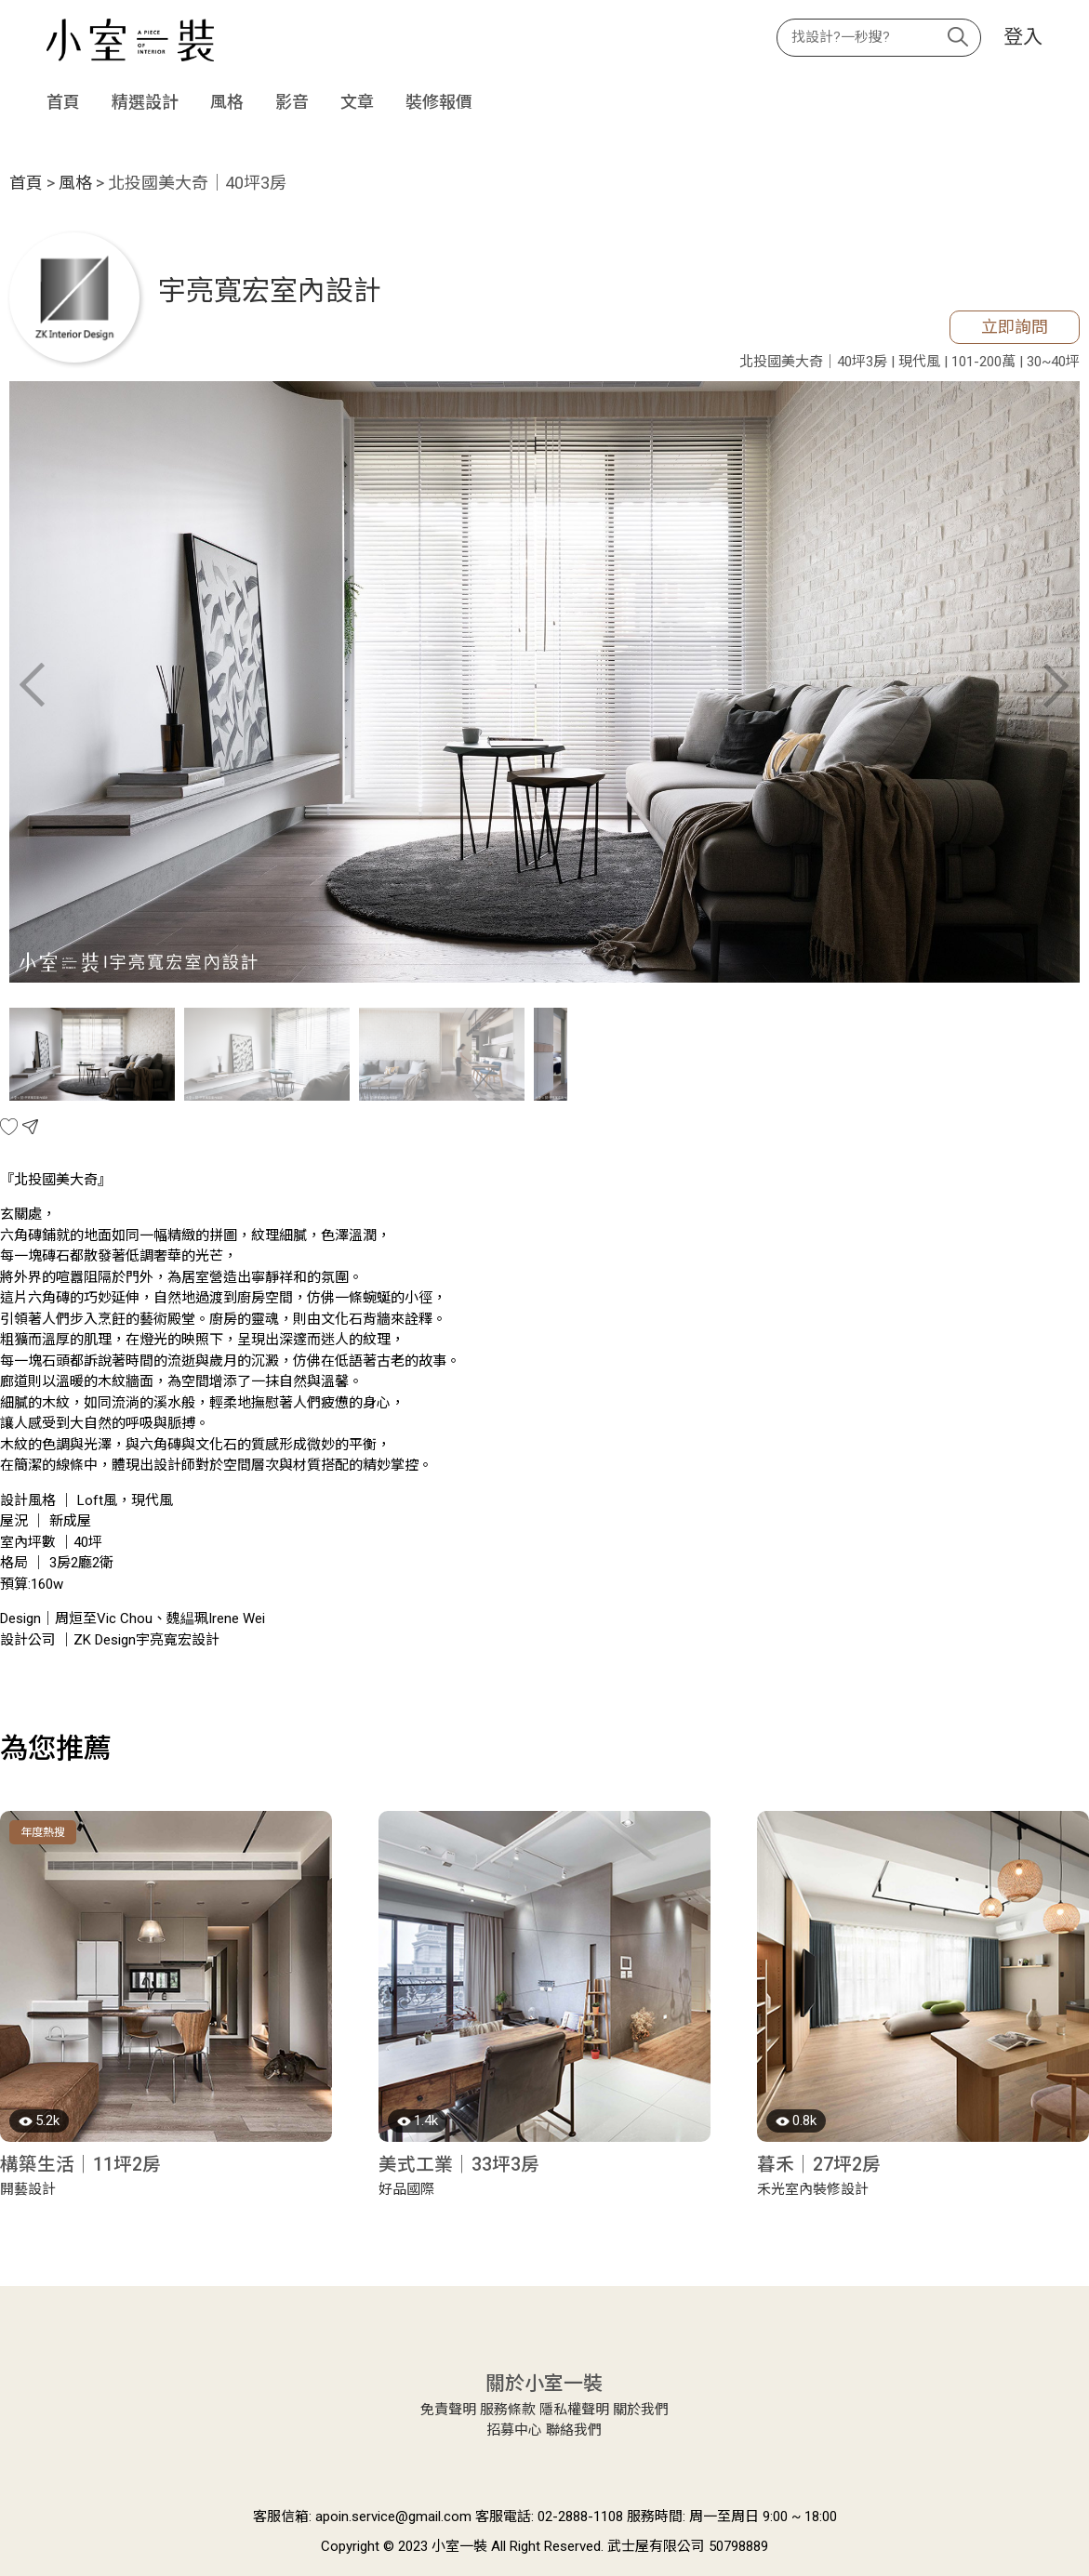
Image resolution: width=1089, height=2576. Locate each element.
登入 (1023, 37)
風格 (227, 102)
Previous (32, 685)
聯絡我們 (574, 2430)
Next (1056, 685)
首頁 (63, 102)
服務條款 (508, 2409)
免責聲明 (448, 2409)
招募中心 (514, 2430)
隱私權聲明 (574, 2409)
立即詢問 (1014, 327)
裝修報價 (438, 102)
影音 (292, 102)
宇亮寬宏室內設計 (269, 290)
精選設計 (145, 102)
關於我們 (641, 2409)
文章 (357, 102)
